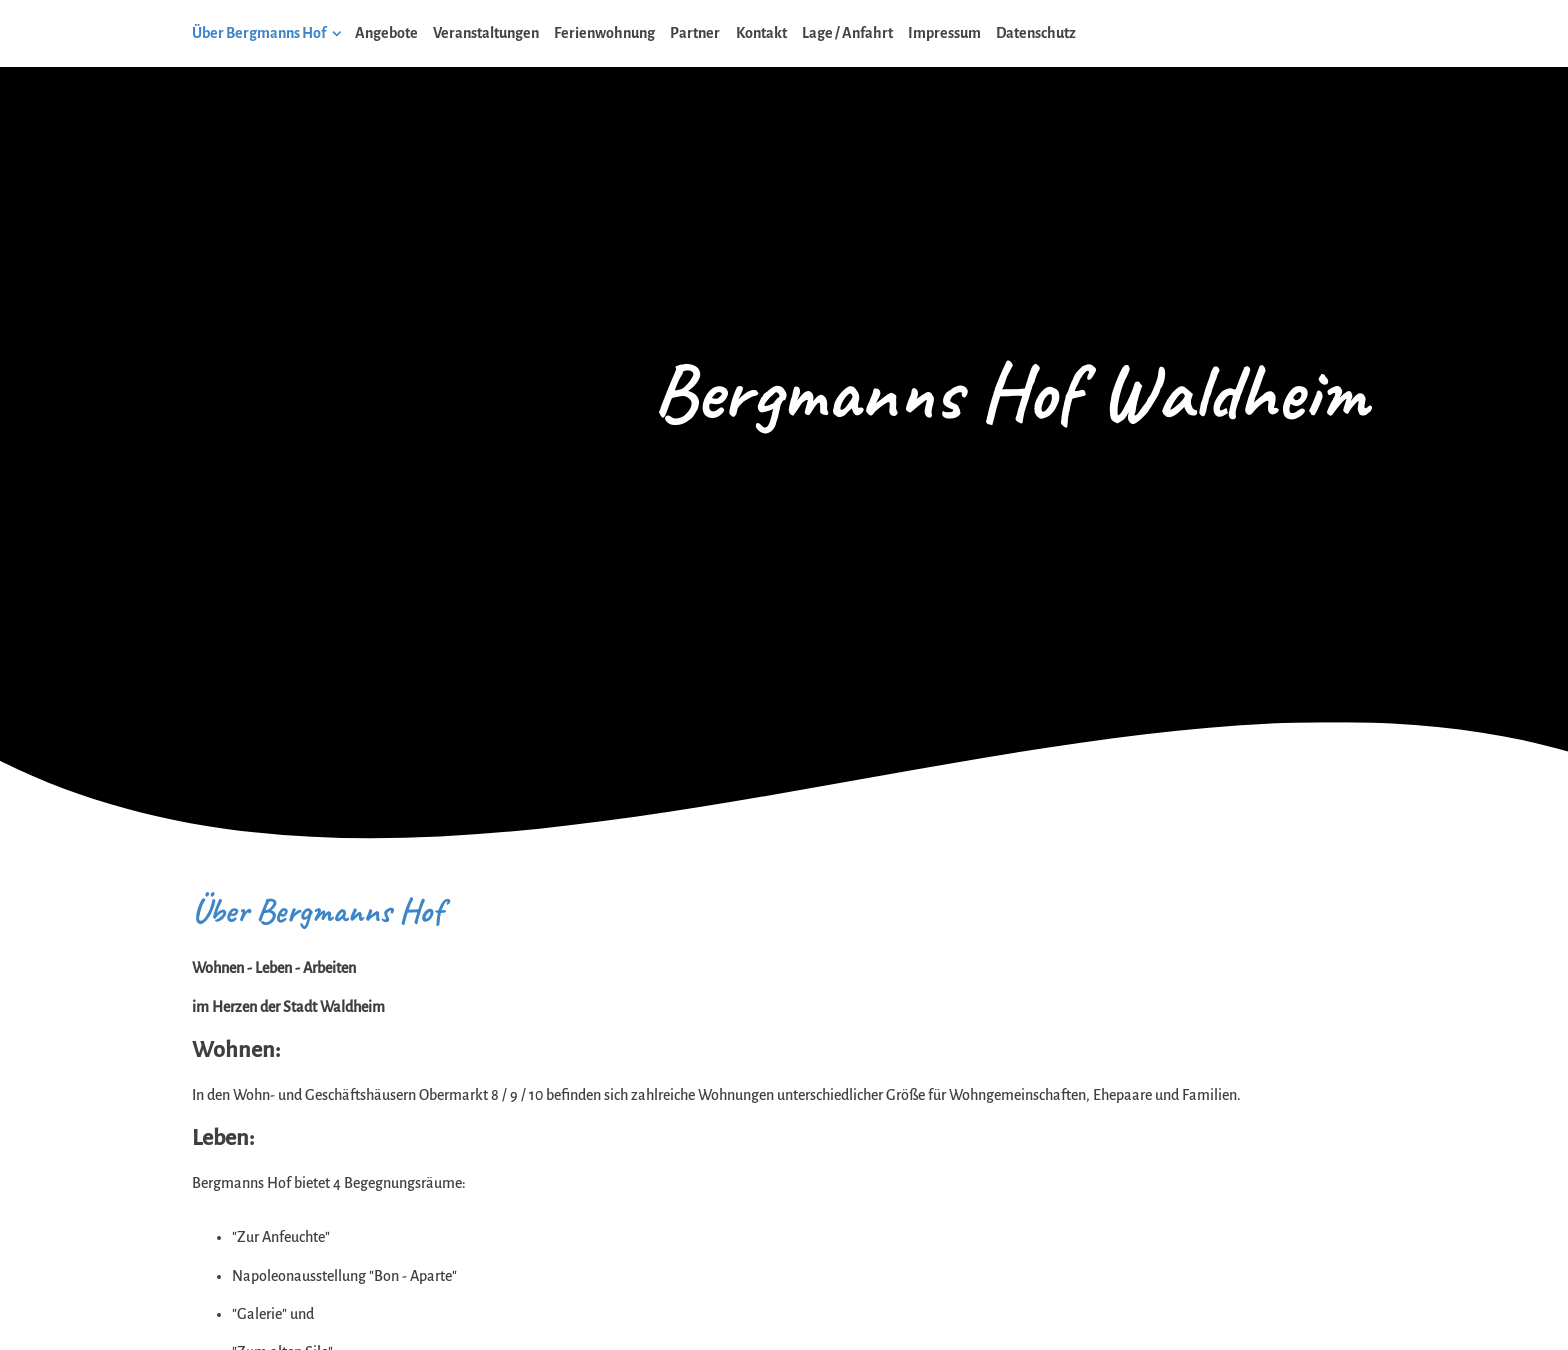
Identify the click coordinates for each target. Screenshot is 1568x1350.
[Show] (337, 37)
